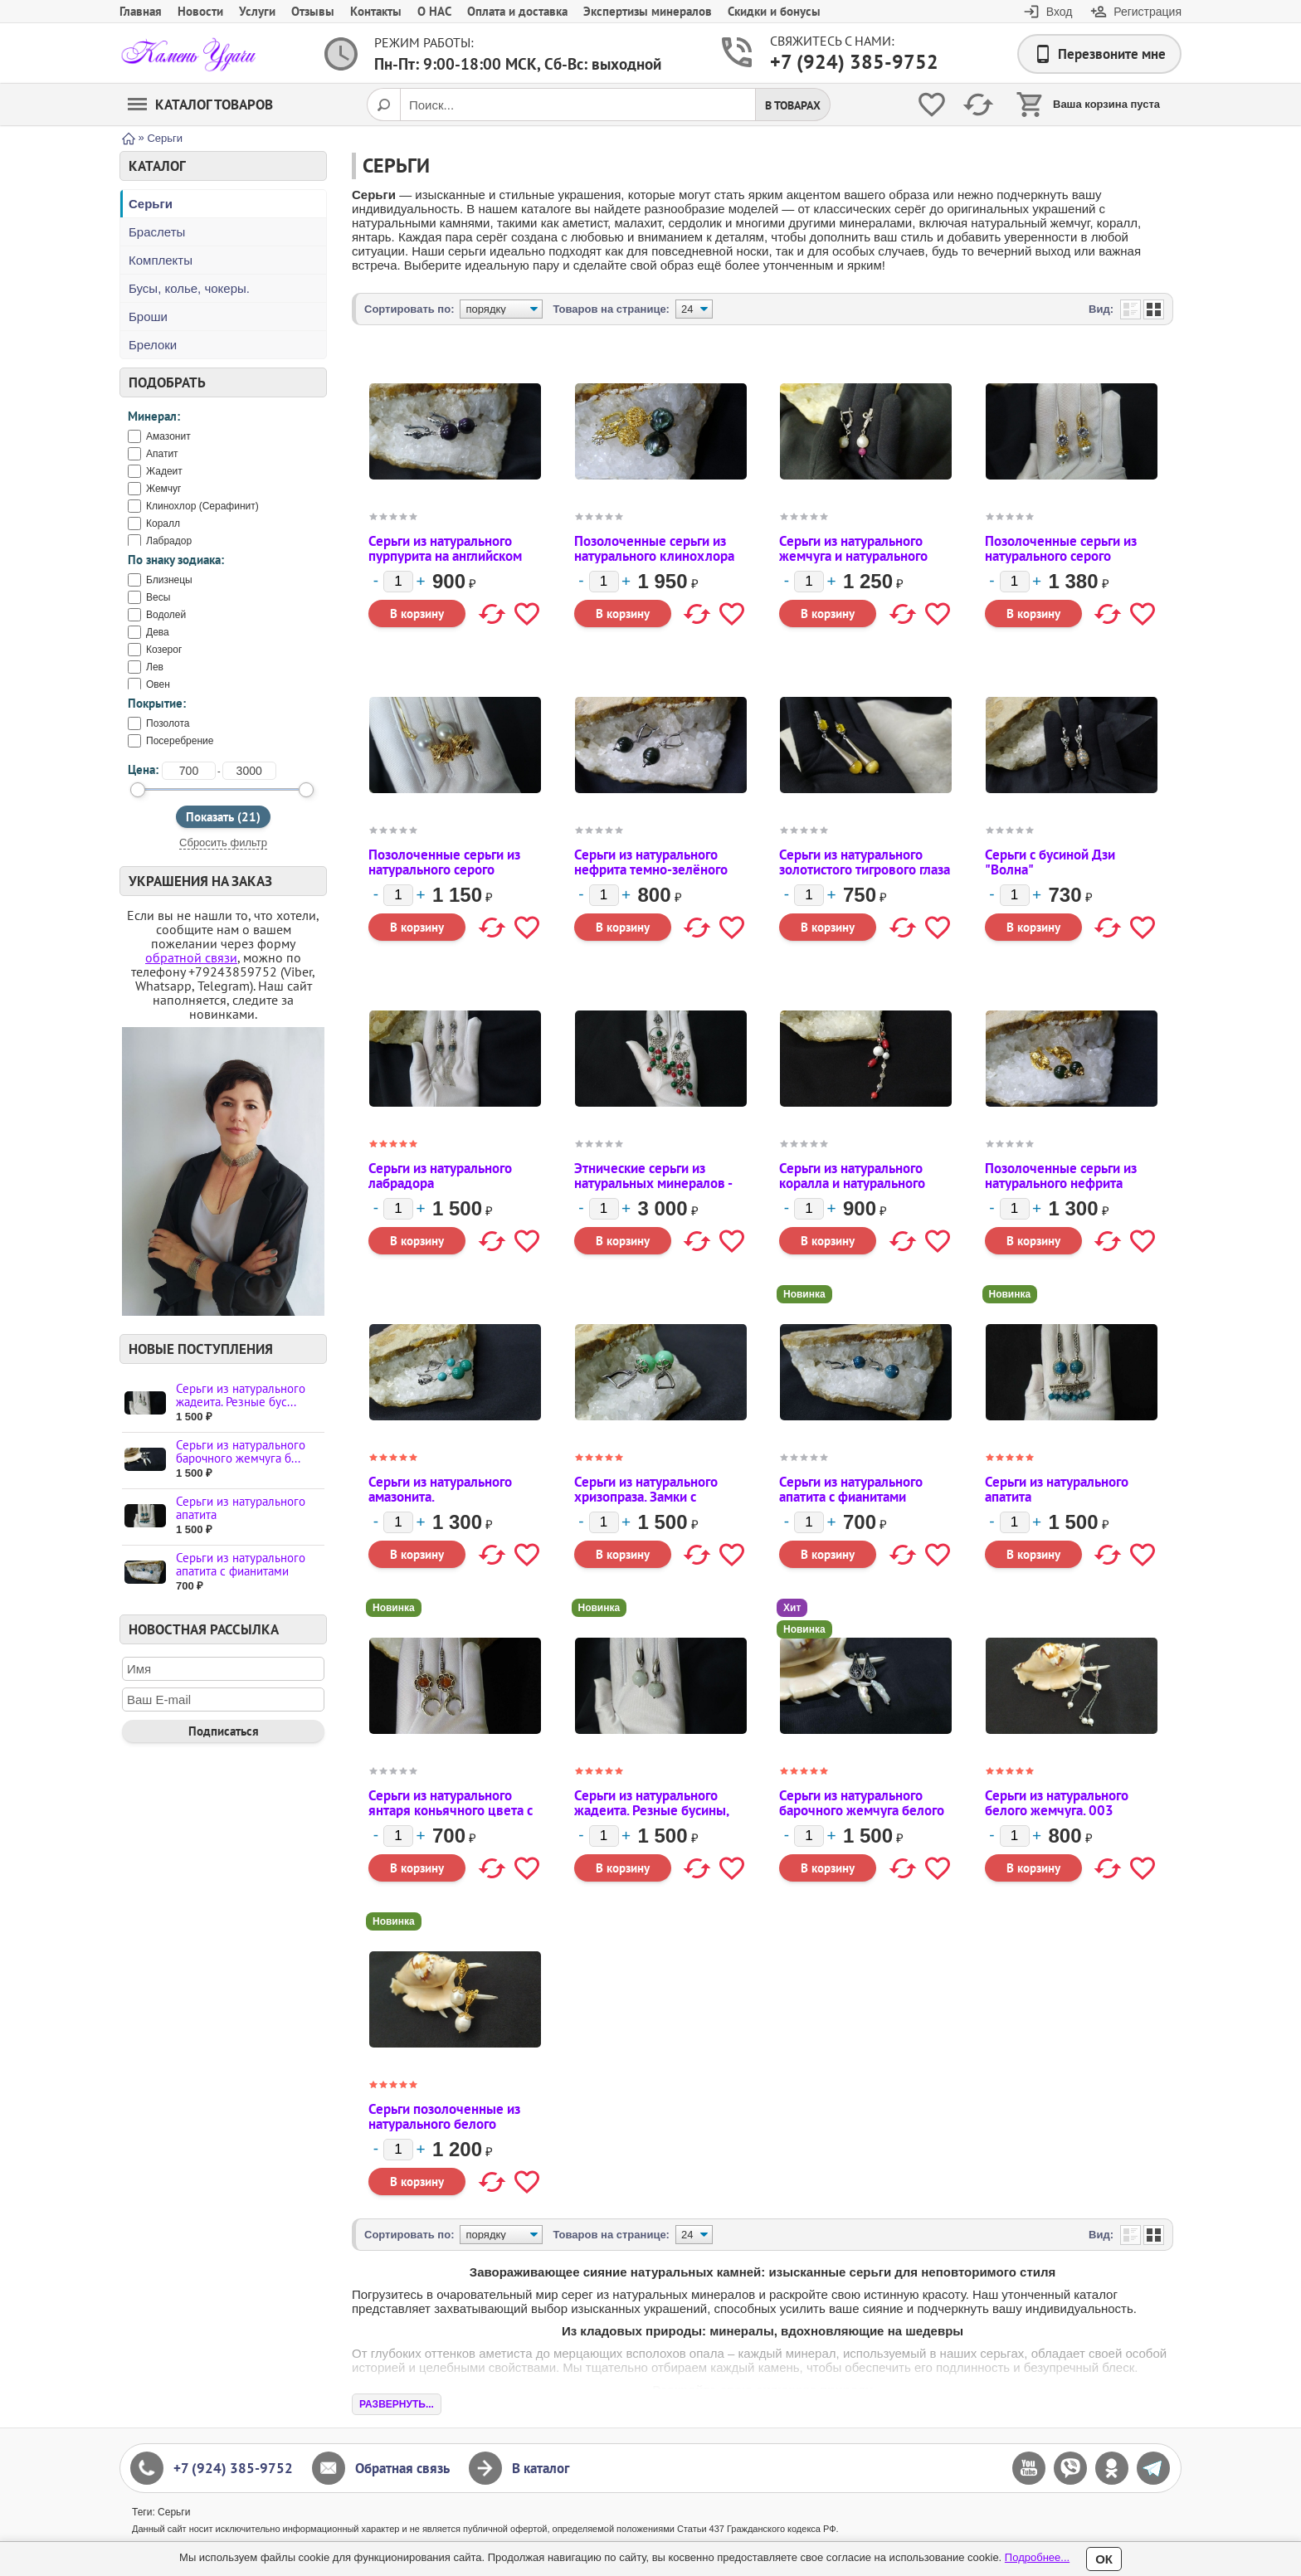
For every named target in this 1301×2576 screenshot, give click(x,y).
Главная (140, 11)
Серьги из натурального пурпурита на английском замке (445, 556)
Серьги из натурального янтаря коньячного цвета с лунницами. (450, 1810)
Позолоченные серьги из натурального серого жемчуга (444, 869)
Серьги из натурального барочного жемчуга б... (240, 1451)
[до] (249, 771)
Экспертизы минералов (647, 11)
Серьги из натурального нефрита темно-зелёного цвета (651, 869)
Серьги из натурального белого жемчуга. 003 (1056, 1802)
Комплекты (160, 260)
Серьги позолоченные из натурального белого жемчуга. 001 (444, 2124)
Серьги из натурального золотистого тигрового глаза (864, 862)
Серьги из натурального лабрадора (440, 1175)
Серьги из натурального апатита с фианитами (240, 1564)
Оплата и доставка (517, 11)
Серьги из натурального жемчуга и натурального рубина (853, 556)
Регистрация (1147, 11)
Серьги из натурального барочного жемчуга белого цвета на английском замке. (863, 1810)
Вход (1059, 11)
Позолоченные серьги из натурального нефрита (1061, 1175)
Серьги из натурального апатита (240, 1507)
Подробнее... (1037, 2557)
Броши (148, 316)
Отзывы (312, 11)
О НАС (434, 11)
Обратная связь (402, 2468)
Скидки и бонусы (774, 11)
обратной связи (191, 957)
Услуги (257, 11)
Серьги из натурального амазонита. (440, 1489)
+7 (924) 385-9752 (834, 62)
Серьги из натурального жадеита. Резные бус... (240, 1395)
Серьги (151, 204)
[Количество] (398, 581)
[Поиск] (383, 104)
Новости (200, 11)
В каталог (540, 2468)
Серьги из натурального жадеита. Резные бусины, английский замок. (651, 1810)
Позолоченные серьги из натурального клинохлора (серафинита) (654, 556)
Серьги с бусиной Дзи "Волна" (1050, 862)
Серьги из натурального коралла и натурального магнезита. (852, 1183)
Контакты (376, 11)
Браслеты (157, 232)
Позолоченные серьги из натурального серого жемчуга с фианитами (1061, 556)
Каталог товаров (200, 104)
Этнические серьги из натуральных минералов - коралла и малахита (653, 1183)
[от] (189, 771)
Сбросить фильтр (223, 842)
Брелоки (153, 345)
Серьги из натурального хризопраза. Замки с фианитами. (646, 1497)
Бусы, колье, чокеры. (189, 288)
